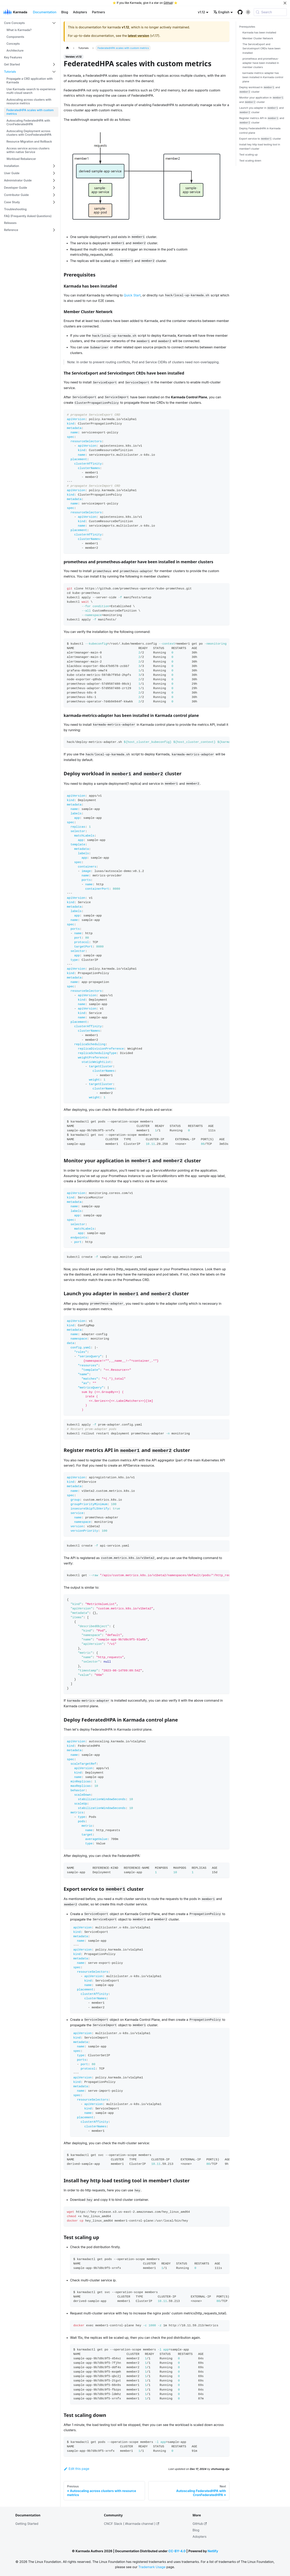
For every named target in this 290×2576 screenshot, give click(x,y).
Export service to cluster (260, 139)
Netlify (213, 2551)
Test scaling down (250, 160)
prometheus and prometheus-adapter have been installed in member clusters (260, 63)
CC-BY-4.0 (177, 2551)
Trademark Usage (152, 2567)
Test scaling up (248, 154)
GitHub (168, 2)
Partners (98, 12)
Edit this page (76, 2469)
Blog (64, 12)
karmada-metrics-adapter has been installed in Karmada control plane (262, 77)
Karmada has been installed (259, 32)
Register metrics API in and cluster (261, 120)
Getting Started (26, 2524)
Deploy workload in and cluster (259, 90)
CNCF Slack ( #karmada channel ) (131, 2524)
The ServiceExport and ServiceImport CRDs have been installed (261, 48)
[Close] (285, 3)
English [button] (221, 12)
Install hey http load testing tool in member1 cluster (259, 146)
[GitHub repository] (240, 12)
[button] (30, 23)
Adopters (80, 12)
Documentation (44, 12)
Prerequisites (247, 26)
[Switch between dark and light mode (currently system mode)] (248, 12)
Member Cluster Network (257, 38)
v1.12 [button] (201, 12)
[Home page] (67, 48)
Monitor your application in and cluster (261, 100)
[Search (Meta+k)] (270, 12)
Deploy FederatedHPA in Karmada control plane (260, 130)
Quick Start (132, 295)
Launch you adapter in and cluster (261, 110)
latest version (138, 36)
